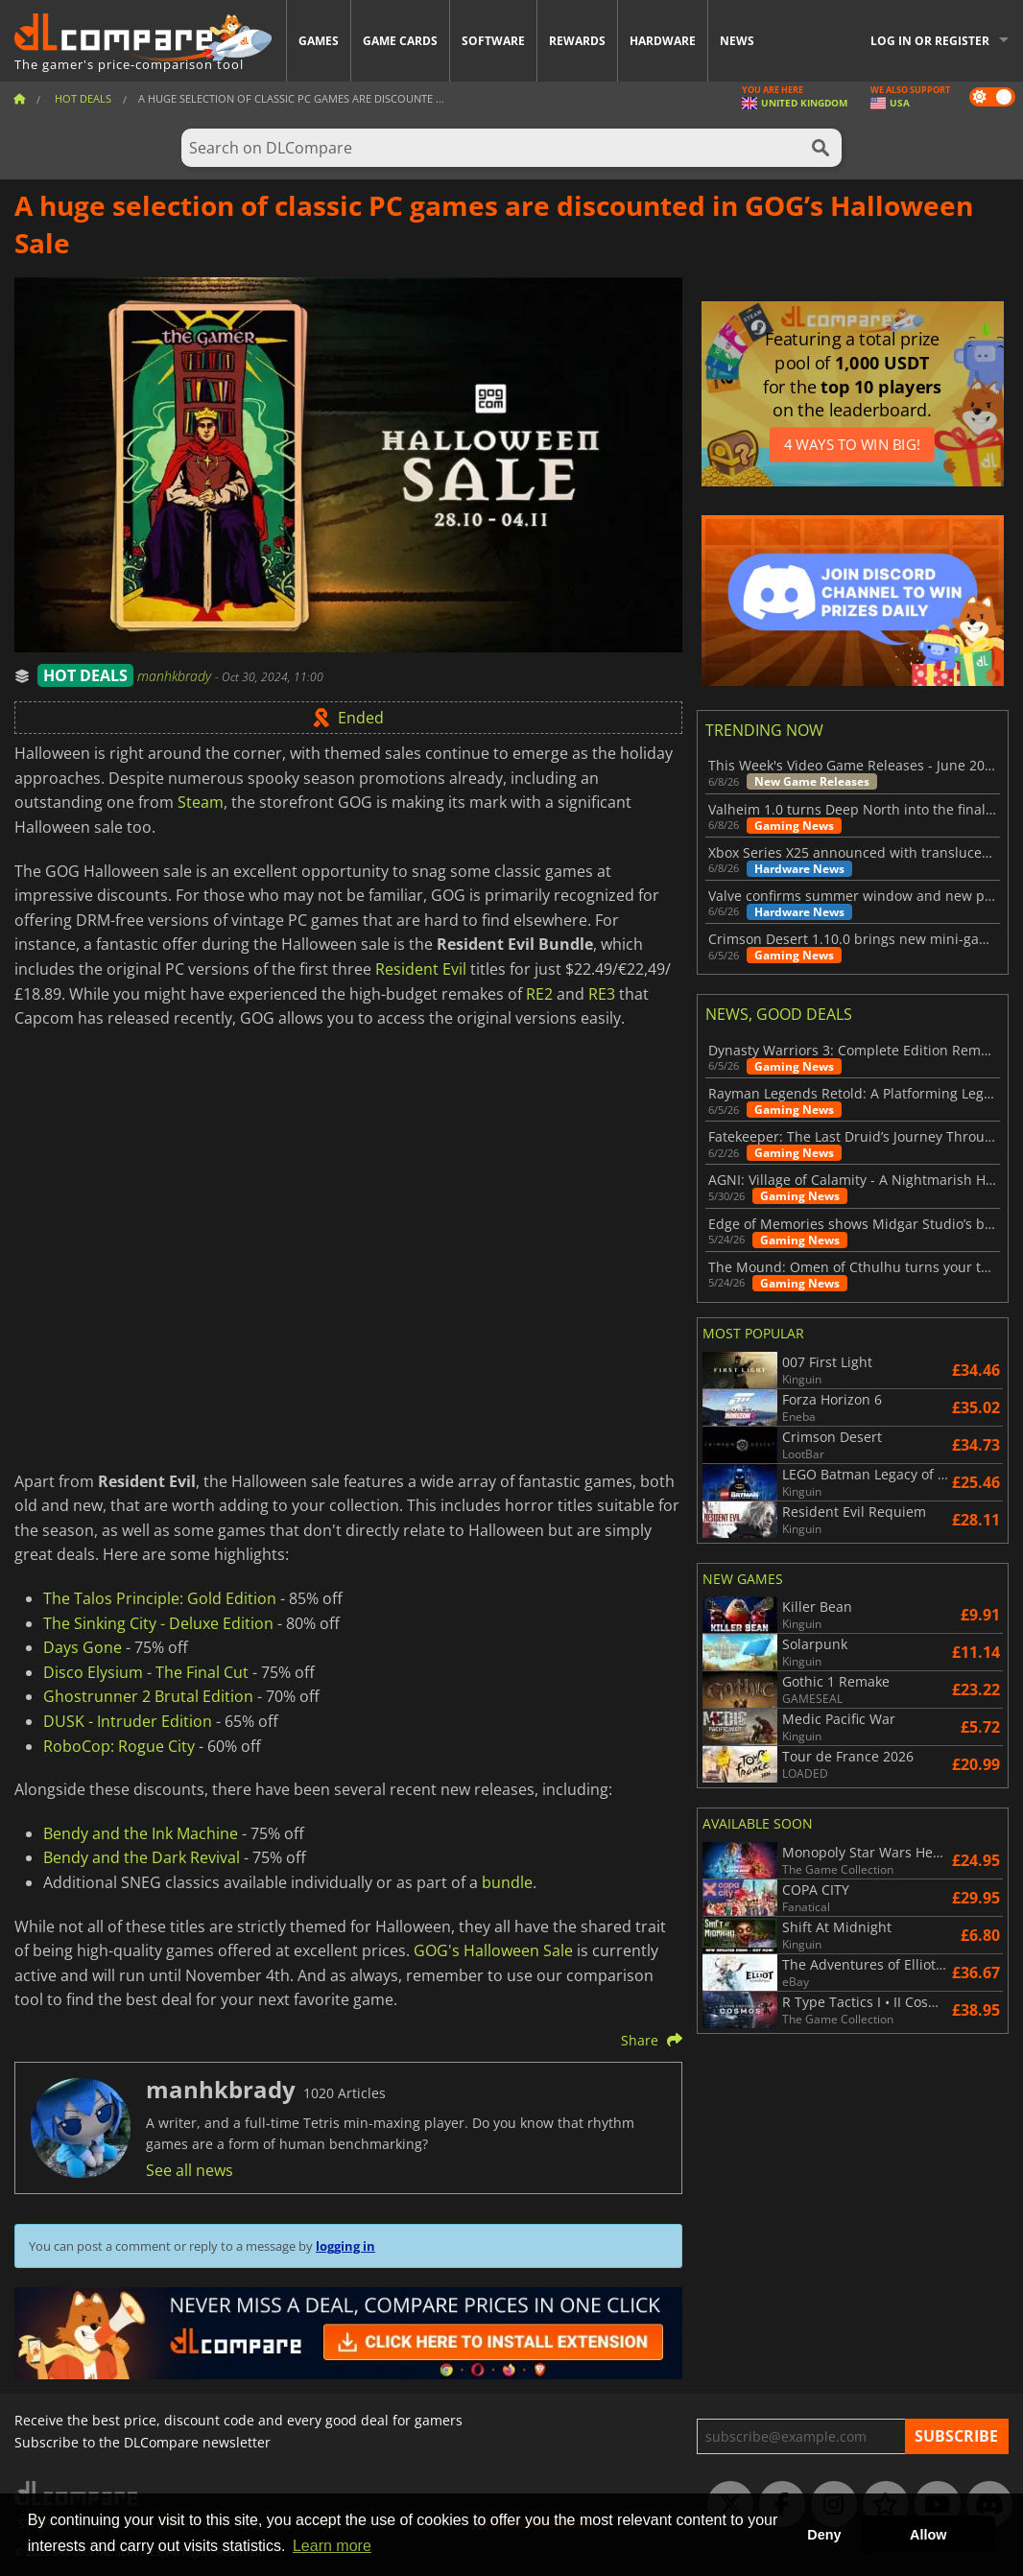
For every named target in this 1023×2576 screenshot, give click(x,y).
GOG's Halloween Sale (493, 1950)
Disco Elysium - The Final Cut (146, 1672)
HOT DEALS (85, 675)
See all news (189, 2170)
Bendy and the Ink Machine (140, 1833)
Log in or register (929, 41)
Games (318, 41)
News (737, 41)
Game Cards (400, 41)
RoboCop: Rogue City (119, 1746)
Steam (201, 802)
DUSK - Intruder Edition (127, 1721)
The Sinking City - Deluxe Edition (158, 1623)
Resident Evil (420, 969)
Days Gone (82, 1647)
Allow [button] (928, 2534)
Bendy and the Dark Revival (141, 1857)
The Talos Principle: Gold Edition (159, 1598)
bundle (507, 1882)
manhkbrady (176, 676)
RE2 (539, 993)
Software (493, 41)
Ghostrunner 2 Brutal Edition (148, 1696)
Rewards (577, 41)
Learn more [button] (332, 2546)
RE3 (601, 993)
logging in (345, 2246)
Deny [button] (824, 2534)
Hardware (663, 41)
